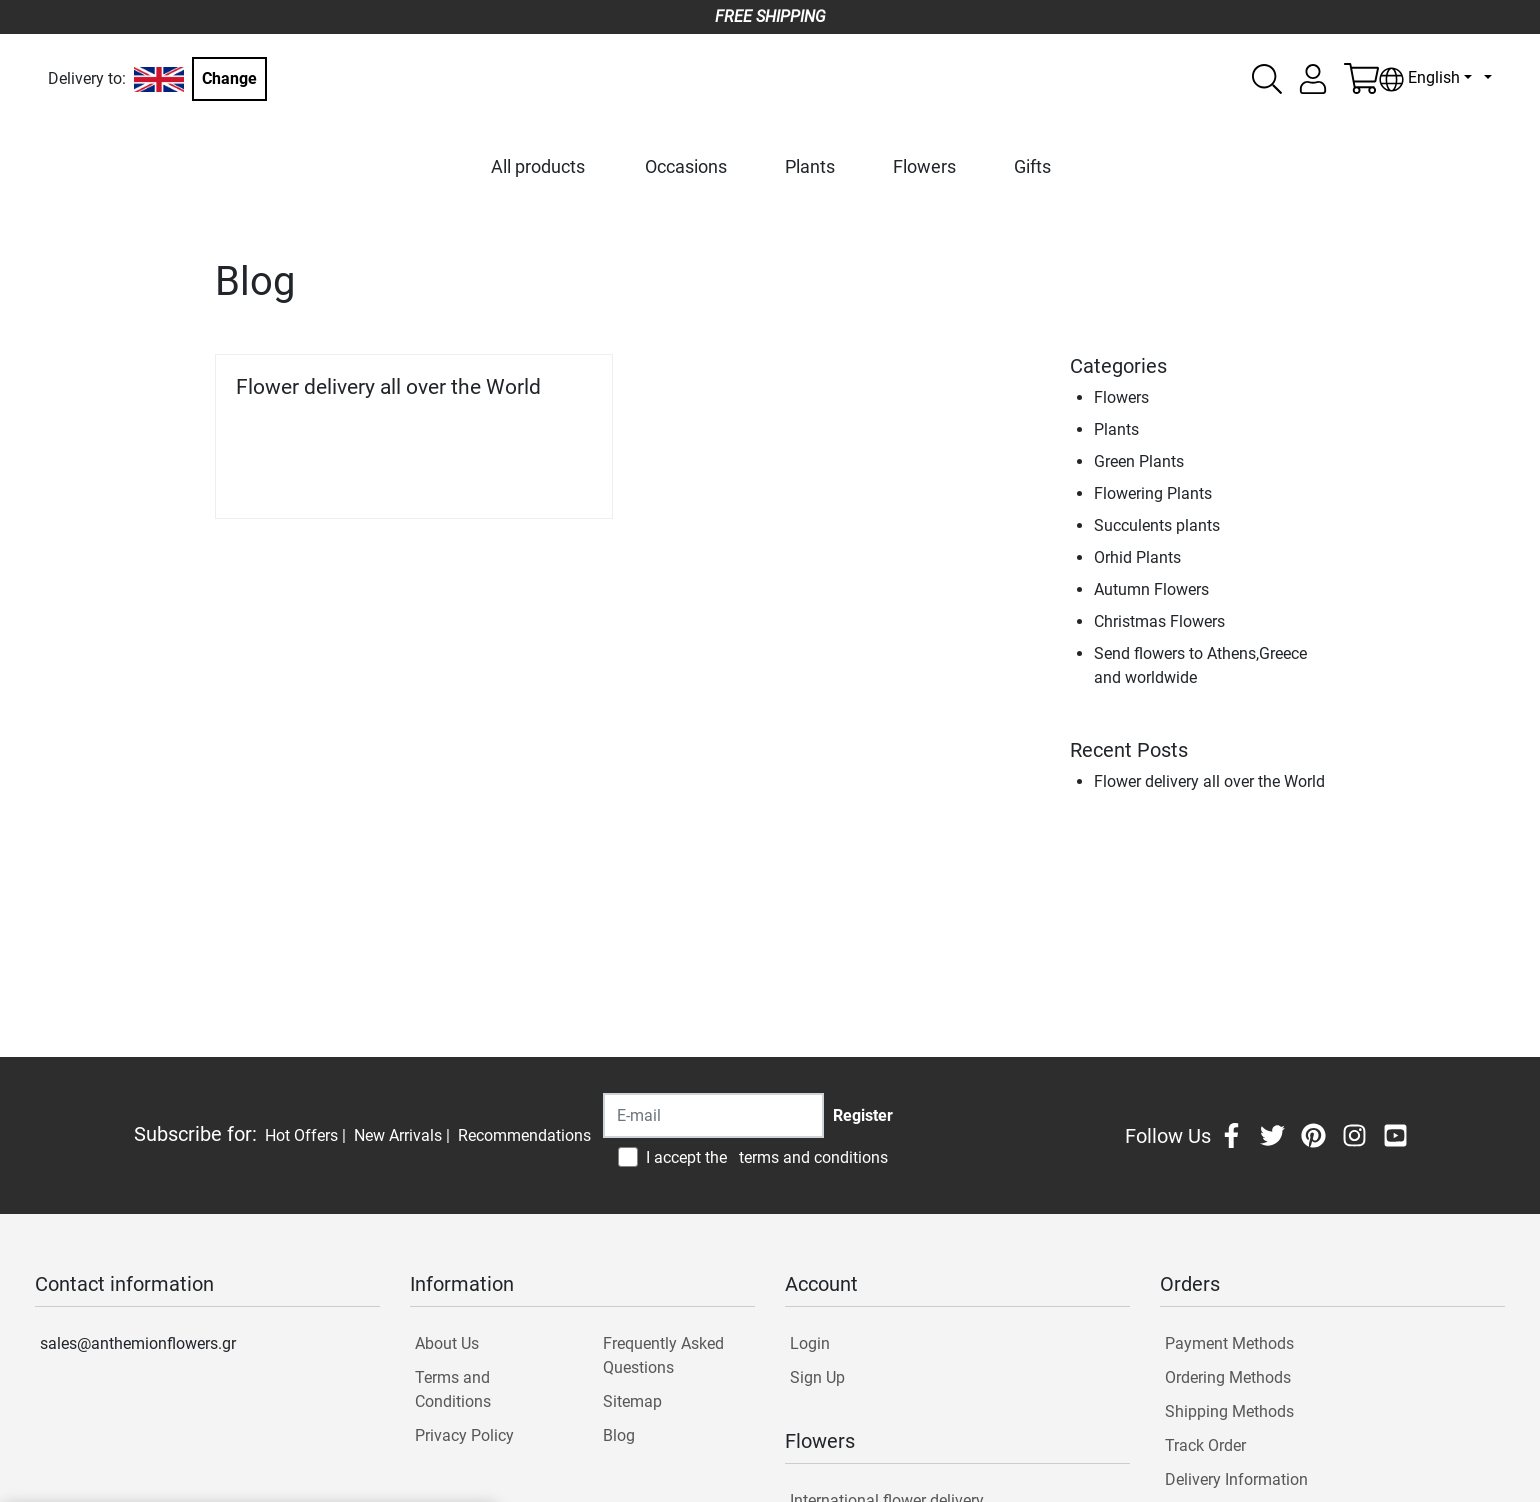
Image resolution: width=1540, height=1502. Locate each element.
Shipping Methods (1229, 1411)
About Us (447, 1343)
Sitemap (632, 1401)
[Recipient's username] (713, 1115)
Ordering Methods (1228, 1377)
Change (229, 78)
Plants (810, 166)
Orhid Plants (1137, 557)
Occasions (686, 166)
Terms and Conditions (453, 1389)
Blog (619, 1435)
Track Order (1205, 1445)
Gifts (1032, 166)
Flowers (924, 166)
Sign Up (817, 1377)
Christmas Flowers (1159, 621)
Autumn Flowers (1151, 589)
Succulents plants (1157, 525)
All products (538, 166)
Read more (542, 475)
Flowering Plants (1153, 493)
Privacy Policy (464, 1435)
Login (810, 1343)
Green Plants (1139, 461)
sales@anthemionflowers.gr (138, 1343)
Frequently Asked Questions (663, 1355)
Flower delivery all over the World (388, 387)
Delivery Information (1236, 1479)
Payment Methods (1229, 1343)
